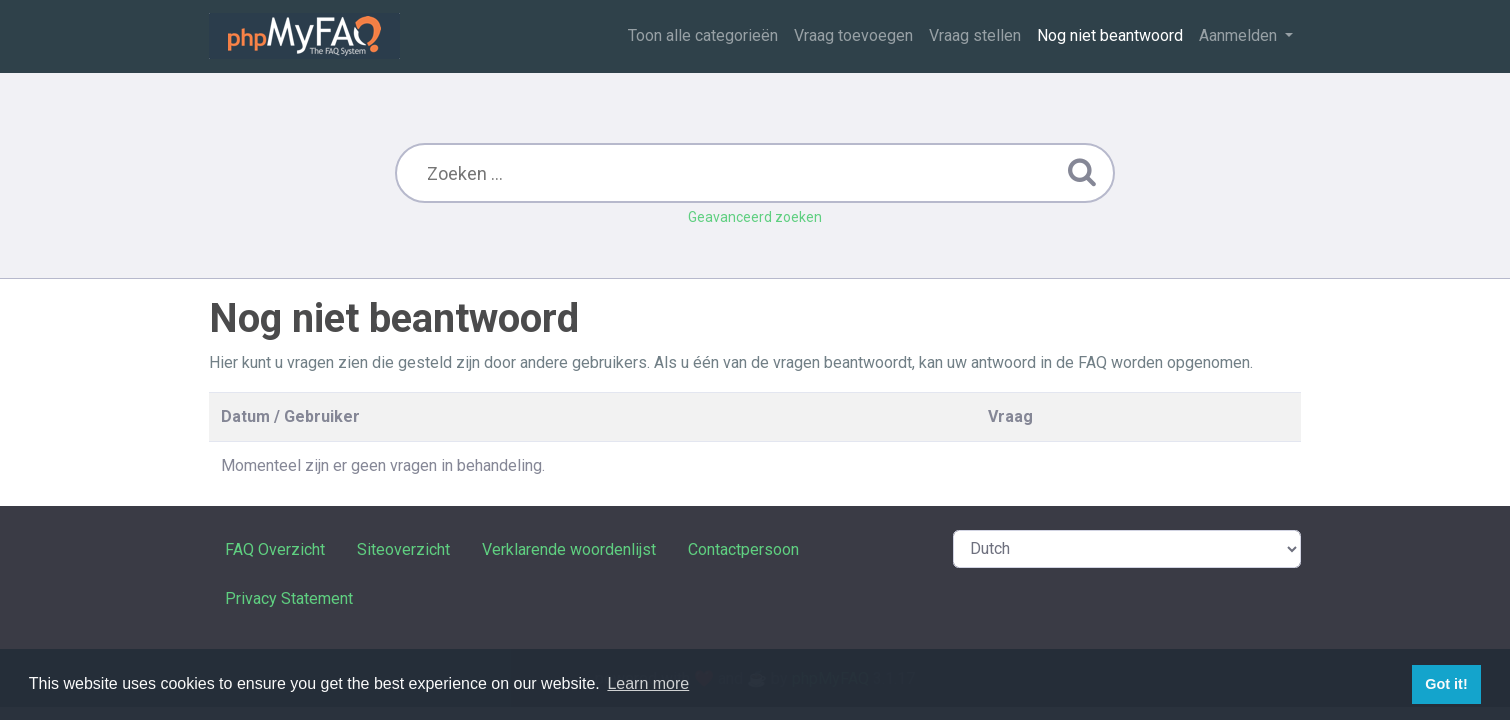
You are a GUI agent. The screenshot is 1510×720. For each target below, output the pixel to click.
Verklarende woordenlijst (569, 549)
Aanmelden (1240, 35)
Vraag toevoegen (853, 35)
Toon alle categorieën (703, 35)
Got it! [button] (1446, 684)
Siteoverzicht (403, 549)
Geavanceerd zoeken (755, 217)
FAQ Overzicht (275, 549)
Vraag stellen (975, 35)
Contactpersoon (743, 549)
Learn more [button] (648, 683)
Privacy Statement (289, 598)
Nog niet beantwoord (1110, 35)
